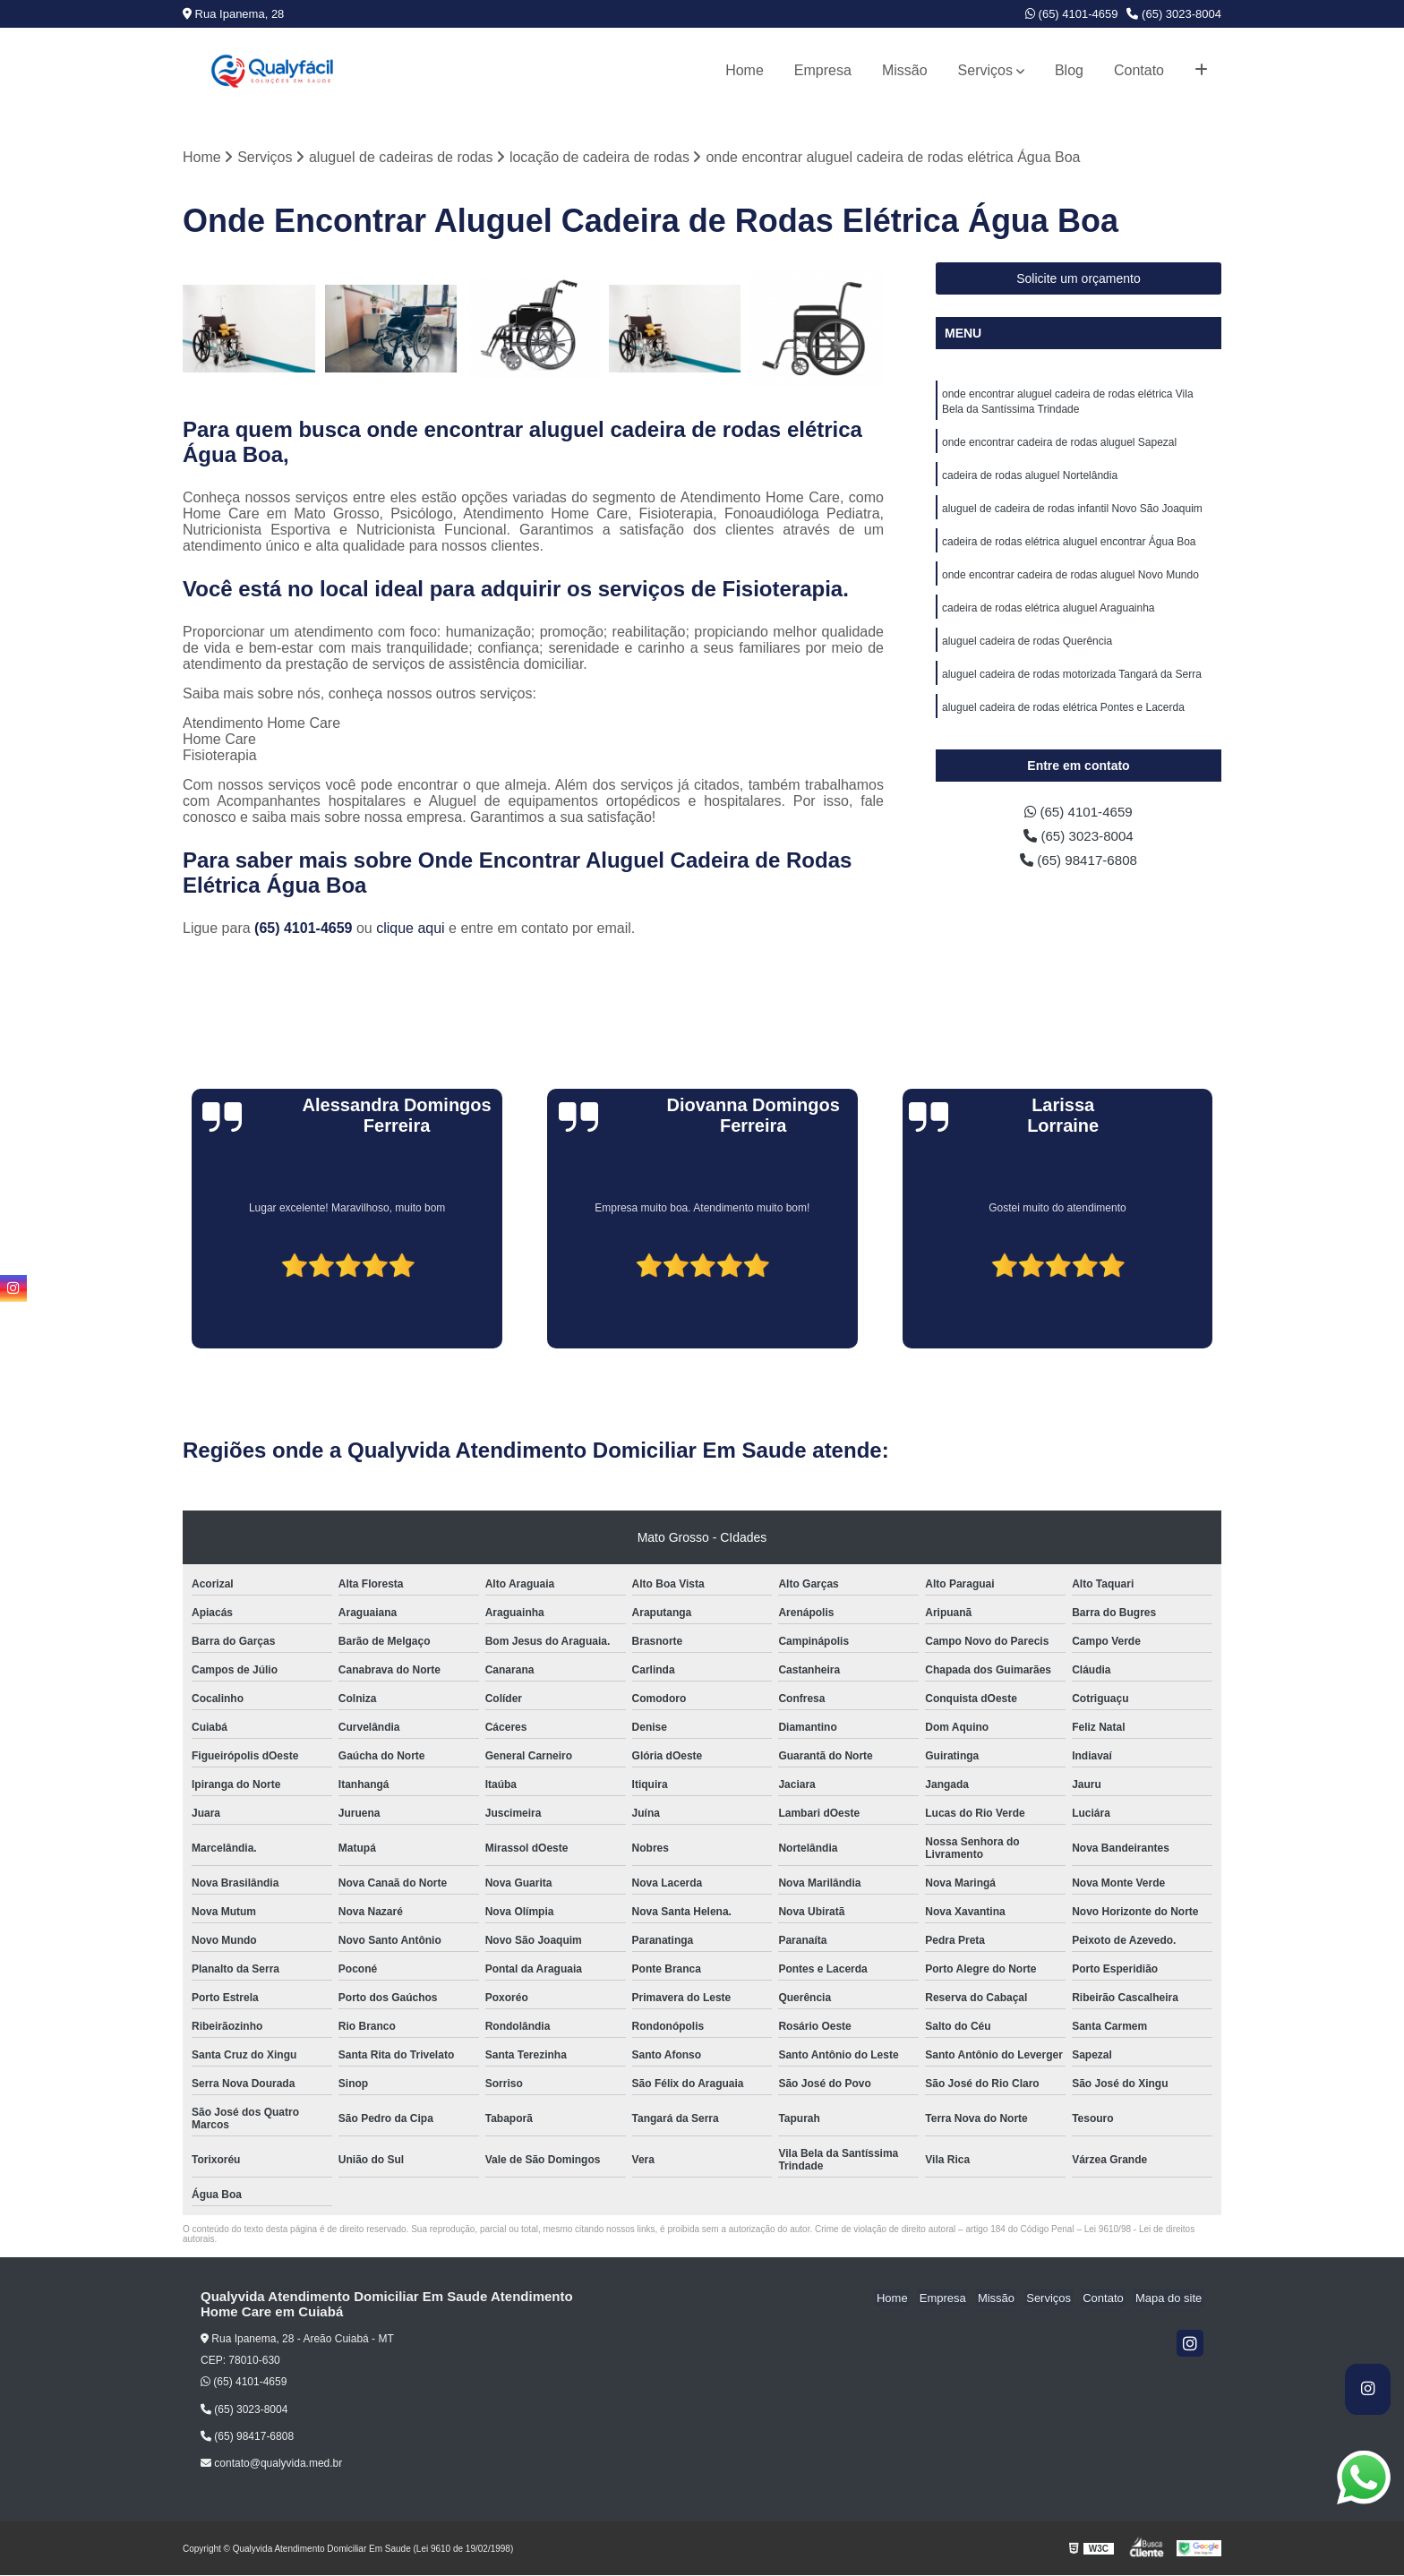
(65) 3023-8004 (1173, 14)
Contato (1139, 70)
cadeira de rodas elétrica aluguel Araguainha (1048, 615)
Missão (905, 70)
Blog (1069, 70)
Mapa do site (1169, 2298)
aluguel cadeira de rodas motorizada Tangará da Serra (1072, 683)
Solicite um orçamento (1078, 279)
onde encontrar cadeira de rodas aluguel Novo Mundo (1070, 581)
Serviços (985, 70)
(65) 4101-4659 (1071, 14)
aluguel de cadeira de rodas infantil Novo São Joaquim (1072, 513)
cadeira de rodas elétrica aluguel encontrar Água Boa (1069, 547)
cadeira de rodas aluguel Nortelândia (1029, 479)
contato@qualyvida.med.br (271, 2464)
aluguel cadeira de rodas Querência (1027, 649)
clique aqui (410, 929)
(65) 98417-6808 (1078, 865)
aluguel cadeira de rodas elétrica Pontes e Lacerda (1063, 717)
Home (744, 70)
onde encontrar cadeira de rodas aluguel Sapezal (1059, 445)
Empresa (823, 70)
